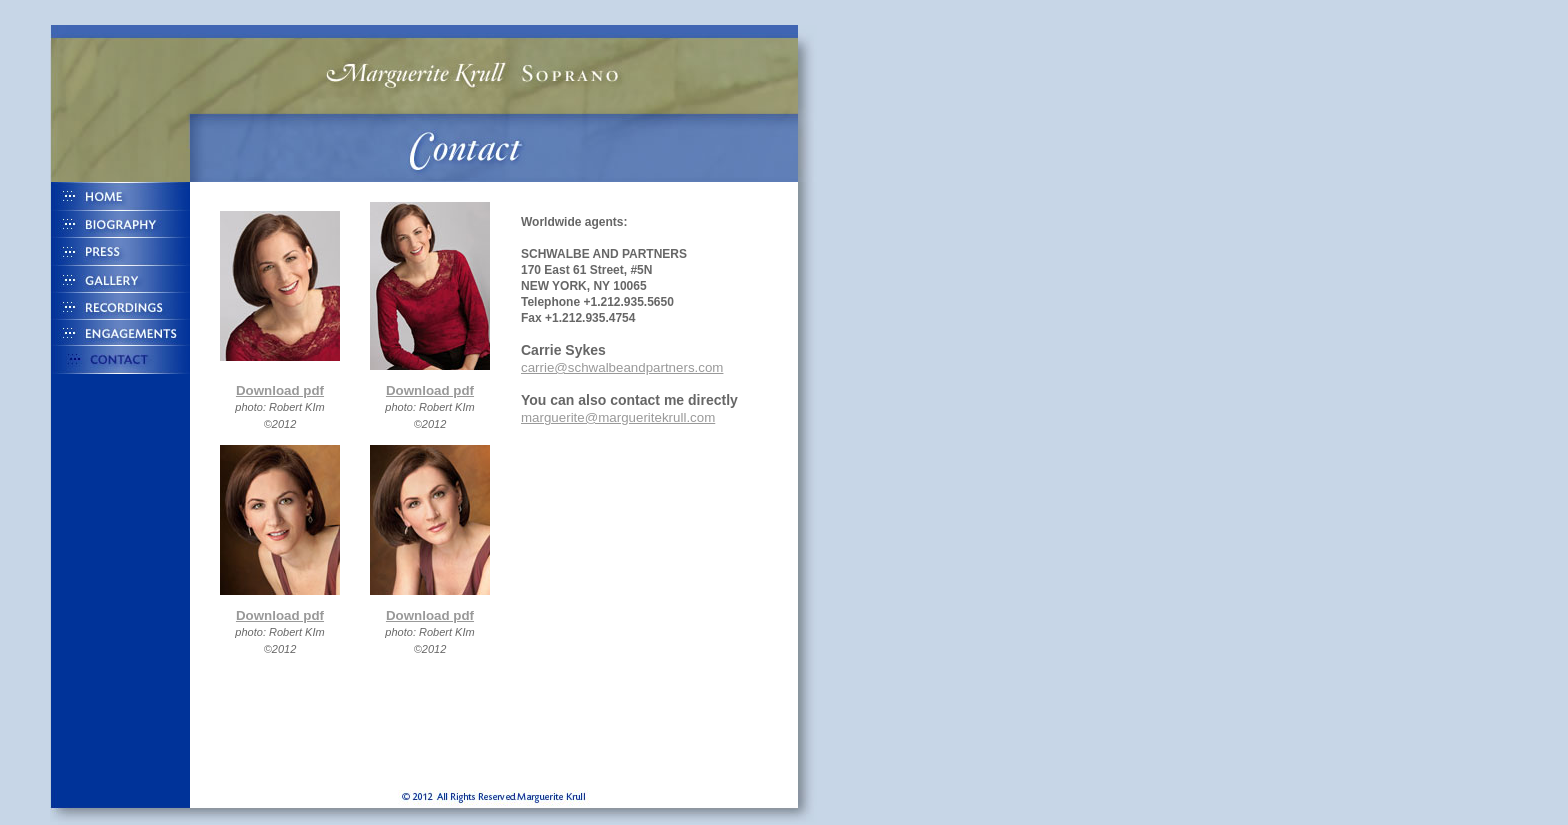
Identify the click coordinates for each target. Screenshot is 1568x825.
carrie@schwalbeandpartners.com (622, 367)
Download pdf (280, 390)
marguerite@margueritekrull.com (618, 417)
